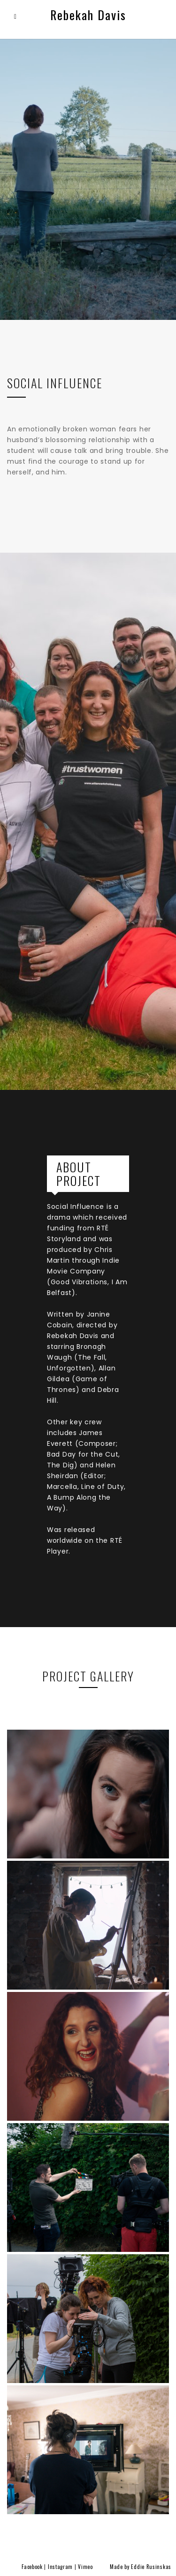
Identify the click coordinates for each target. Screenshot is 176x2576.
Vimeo (85, 2566)
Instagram (60, 2566)
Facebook (32, 2566)
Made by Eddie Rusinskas (140, 2566)
